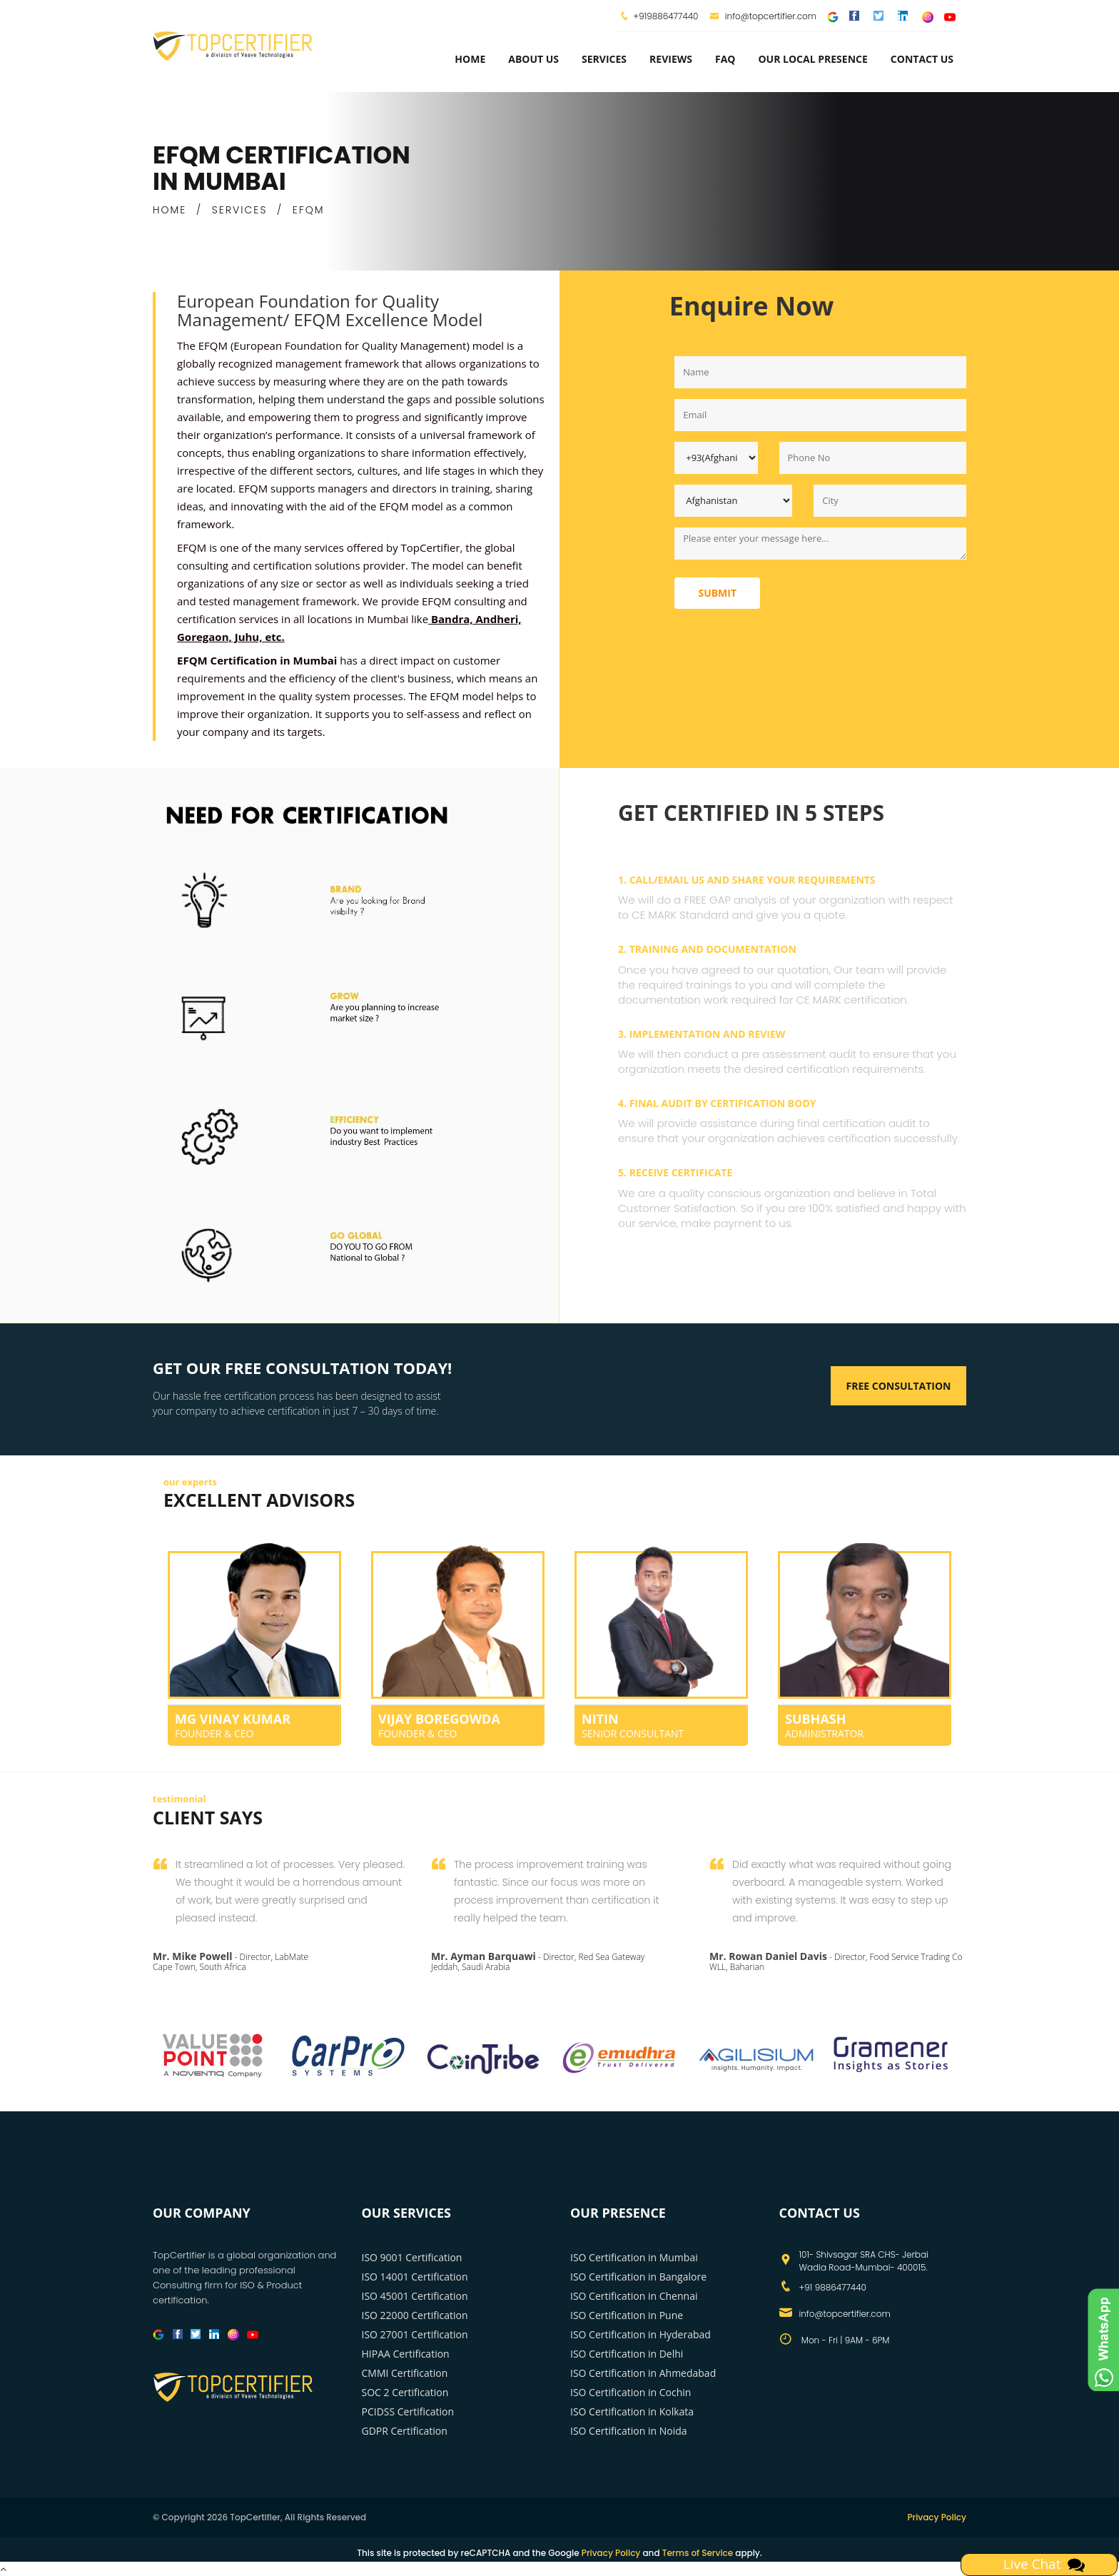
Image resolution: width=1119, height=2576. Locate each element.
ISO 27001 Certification (415, 2334)
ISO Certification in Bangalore (638, 2276)
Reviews (670, 59)
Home (470, 59)
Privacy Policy (936, 2517)
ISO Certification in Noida (628, 2431)
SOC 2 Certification (405, 2392)
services (604, 59)
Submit (717, 593)
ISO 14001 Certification (415, 2276)
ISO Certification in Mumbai (634, 2257)
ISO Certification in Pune (626, 2315)
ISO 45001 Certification (415, 2296)
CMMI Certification (405, 2373)
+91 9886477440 (832, 2287)
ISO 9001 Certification (412, 2257)
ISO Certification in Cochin (630, 2392)
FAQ (725, 59)
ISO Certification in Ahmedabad (643, 2373)
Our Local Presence (812, 59)
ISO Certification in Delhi (626, 2353)
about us (533, 59)
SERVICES (240, 210)
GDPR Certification (404, 2431)
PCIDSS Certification (408, 2411)
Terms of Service (697, 2553)
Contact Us (922, 59)
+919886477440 (665, 16)
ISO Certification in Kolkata (632, 2411)
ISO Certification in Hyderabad (640, 2334)
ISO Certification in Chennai (633, 2296)
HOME (169, 210)
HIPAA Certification (406, 2353)
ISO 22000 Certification (415, 2315)
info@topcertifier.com (763, 16)
